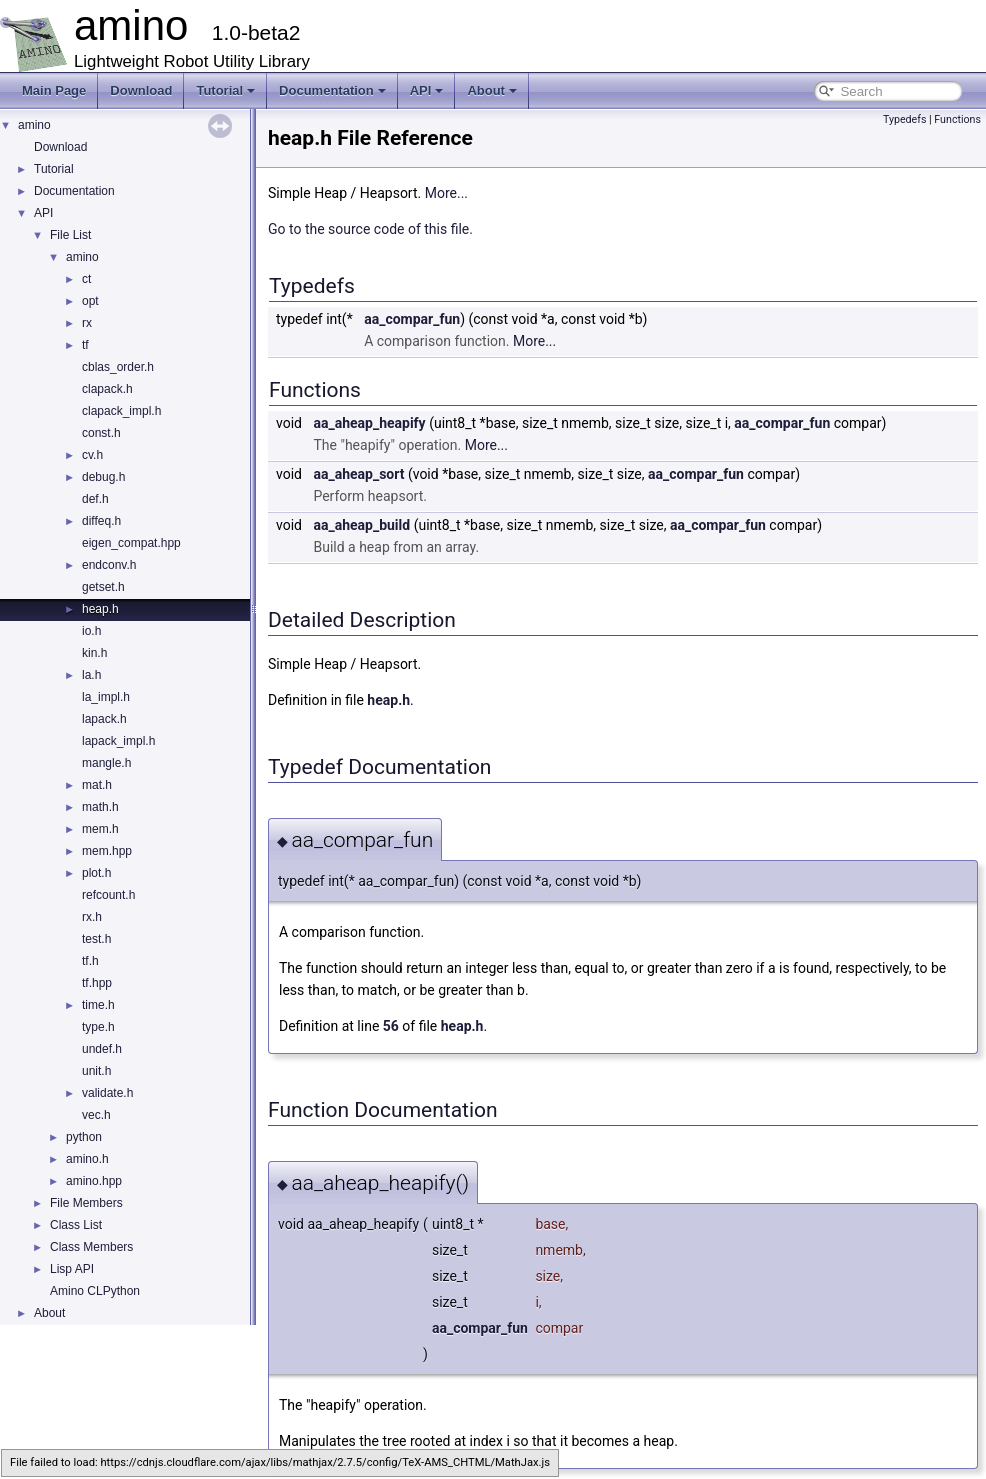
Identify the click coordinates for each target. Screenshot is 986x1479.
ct (86, 279)
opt (90, 301)
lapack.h (104, 719)
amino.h (87, 1159)
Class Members (91, 1247)
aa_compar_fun (412, 319)
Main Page (54, 90)
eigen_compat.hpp (131, 543)
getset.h (103, 587)
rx (87, 323)
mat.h (97, 785)
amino (34, 125)
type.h (98, 1027)
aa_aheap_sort (358, 474)
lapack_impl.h (118, 741)
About (492, 90)
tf (85, 345)
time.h (98, 1005)
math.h (100, 807)
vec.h (96, 1115)
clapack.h (107, 389)
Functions (957, 119)
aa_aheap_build (361, 525)
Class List (76, 1225)
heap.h (100, 609)
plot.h (96, 873)
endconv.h (109, 565)
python (84, 1137)
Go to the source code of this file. (370, 229)
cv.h (92, 455)
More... (446, 193)
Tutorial (225, 90)
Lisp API (72, 1269)
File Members (86, 1203)
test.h (96, 939)
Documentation (332, 90)
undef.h (102, 1049)
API (427, 90)
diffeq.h (101, 521)
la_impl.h (106, 697)
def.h (95, 499)
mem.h (100, 829)
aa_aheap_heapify (369, 423)
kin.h (94, 653)
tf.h (90, 961)
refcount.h (108, 895)
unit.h (96, 1071)
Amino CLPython (95, 1291)
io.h (91, 631)
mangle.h (106, 763)
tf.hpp (97, 983)
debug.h (103, 477)
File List (70, 235)
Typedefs (905, 119)
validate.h (107, 1093)
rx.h (92, 917)
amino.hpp (94, 1181)
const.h (101, 433)
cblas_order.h (118, 367)
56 (391, 1026)
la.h (91, 675)
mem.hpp (107, 851)
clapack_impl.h (121, 411)
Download (141, 90)
